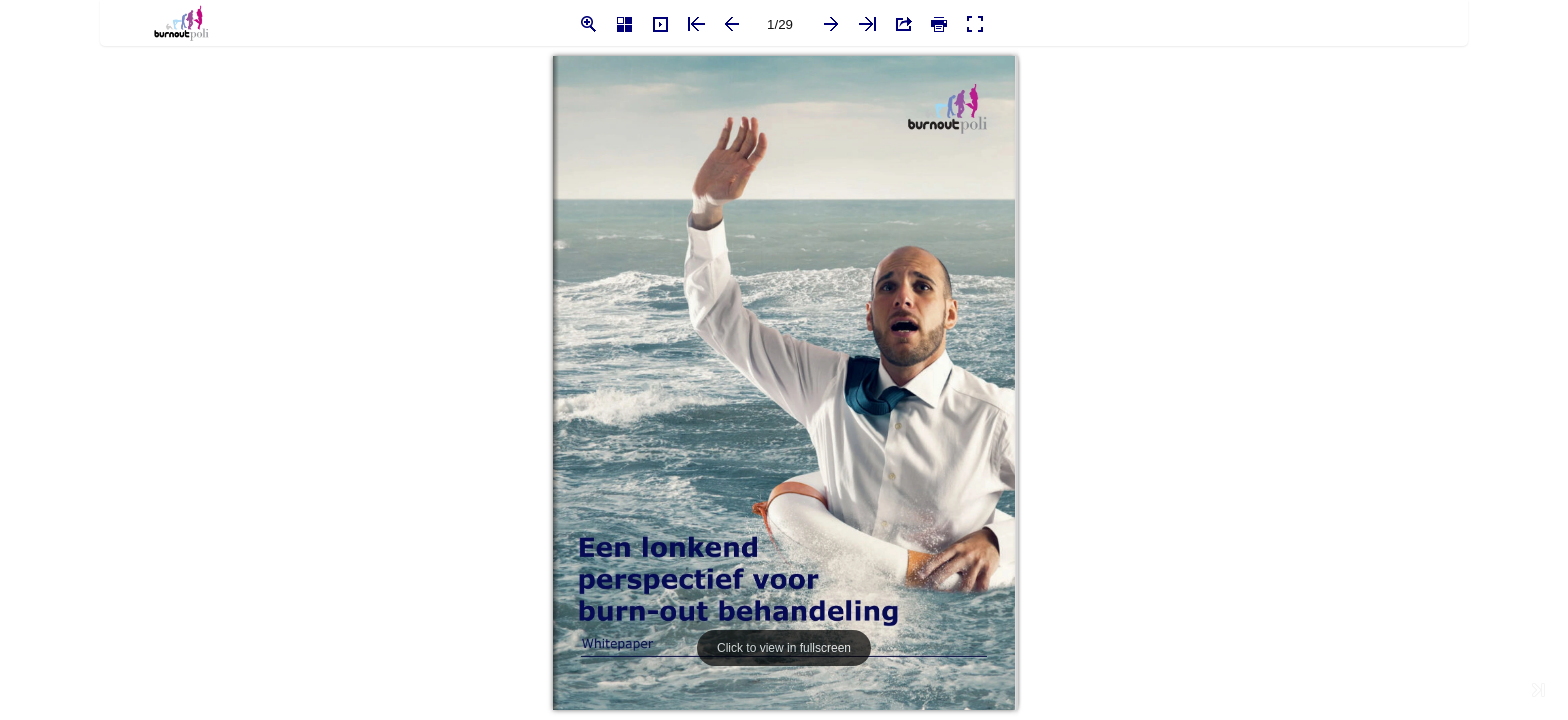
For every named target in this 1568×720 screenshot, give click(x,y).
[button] (588, 24)
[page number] (780, 24)
